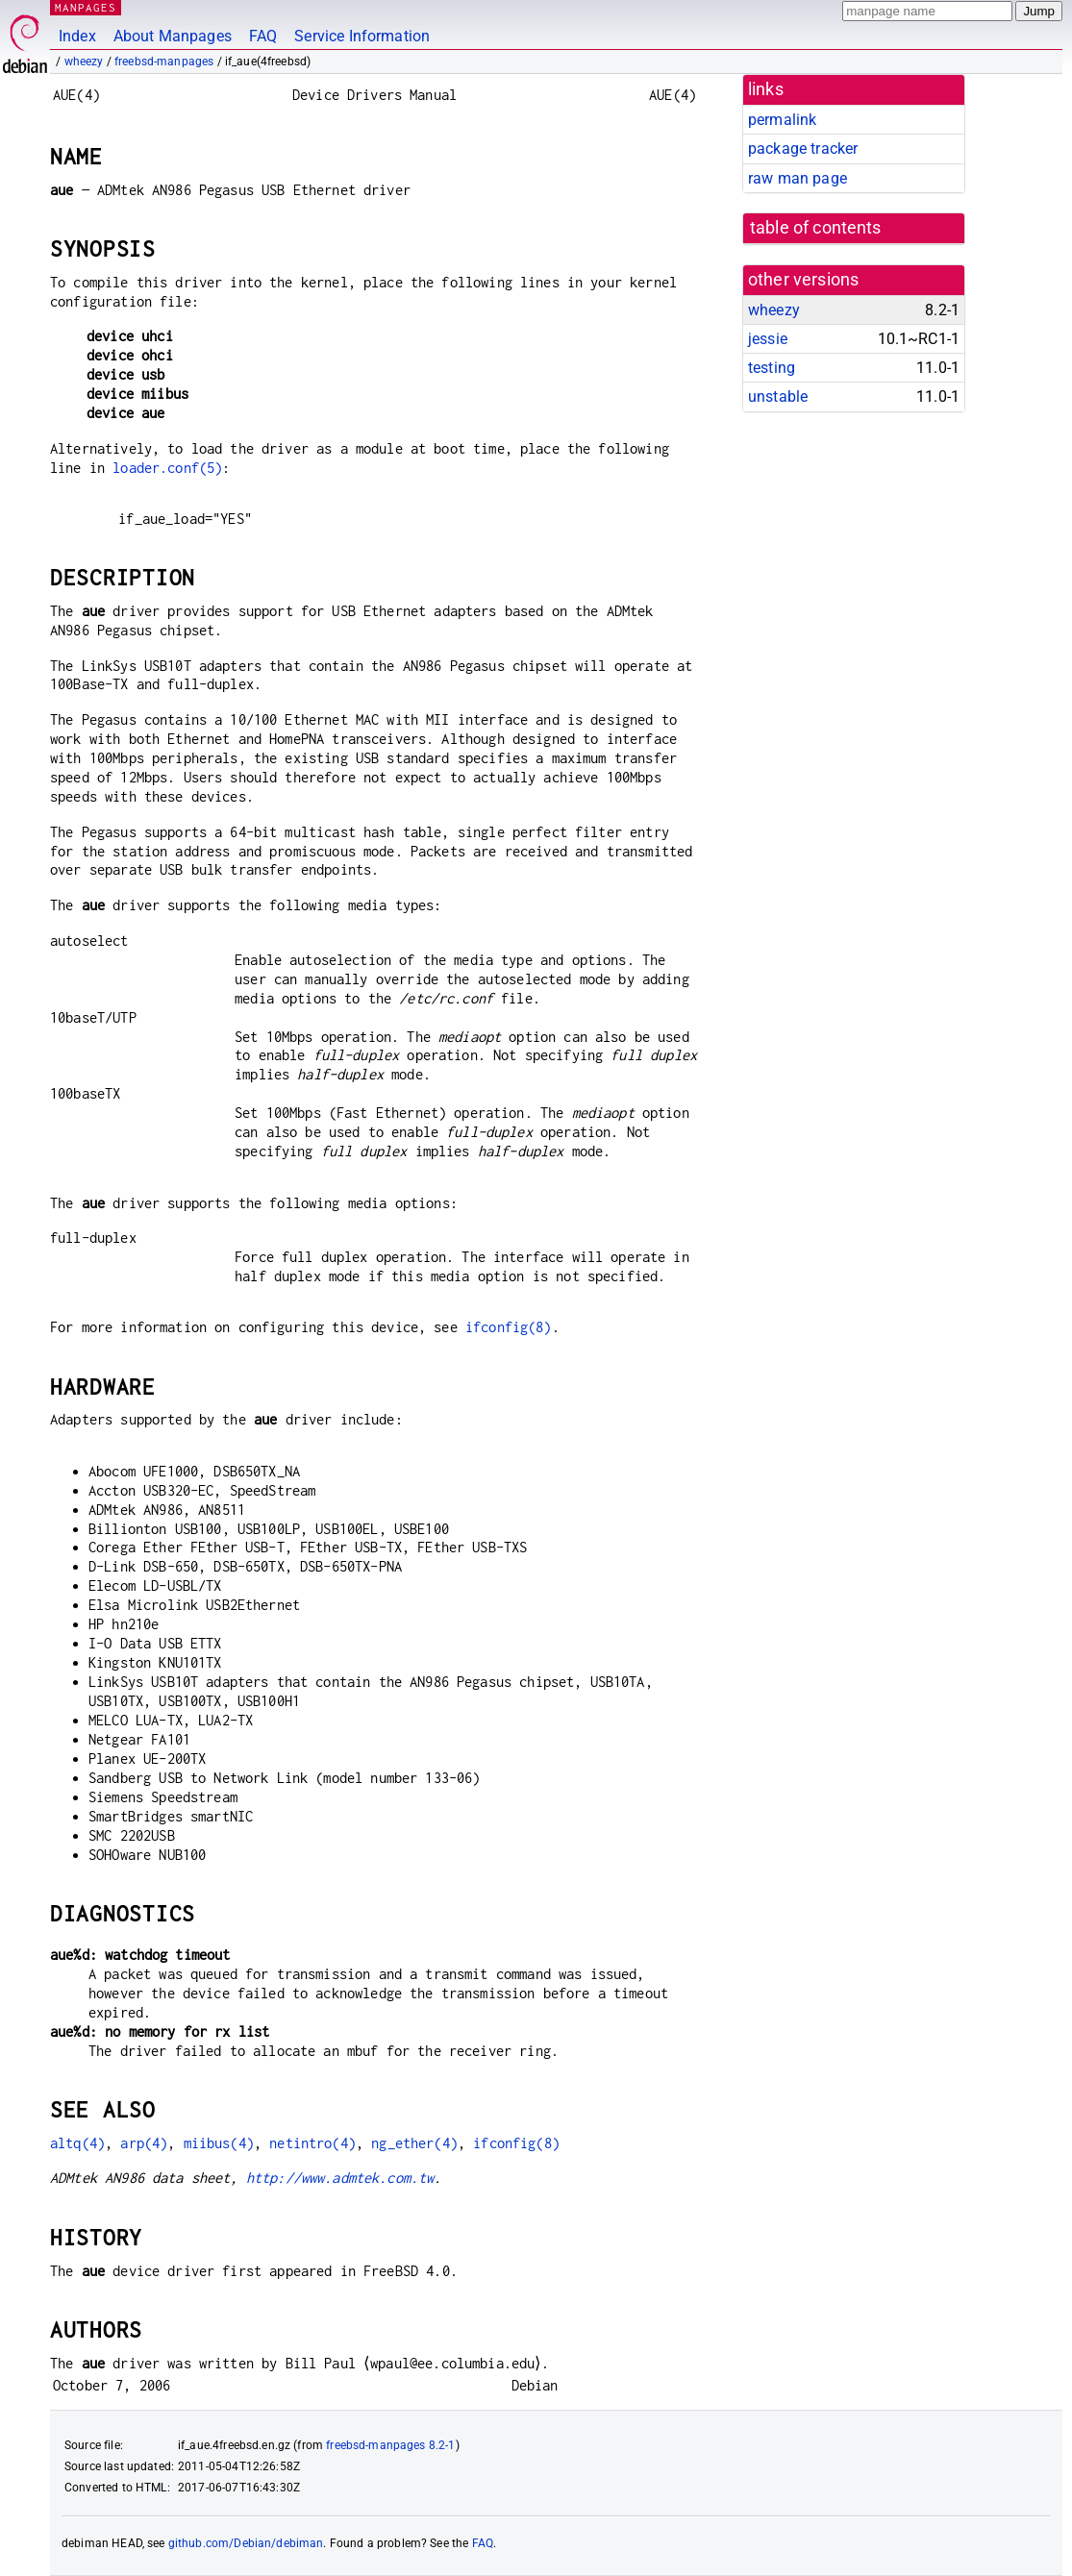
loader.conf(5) (167, 467)
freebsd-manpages (163, 61)
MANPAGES (85, 7)
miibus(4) (219, 2143)
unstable (778, 396)
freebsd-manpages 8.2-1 (390, 2445)
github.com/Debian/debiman (246, 2543)
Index (77, 36)
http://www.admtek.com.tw (340, 2177)
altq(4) (77, 2143)
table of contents (816, 227)
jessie (767, 339)
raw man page (797, 178)
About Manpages (172, 36)
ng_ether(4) (414, 2143)
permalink (782, 120)
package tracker (803, 148)
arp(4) (143, 2143)
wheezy (84, 61)
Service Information (362, 36)
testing (771, 368)
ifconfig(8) (508, 1327)
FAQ (263, 36)
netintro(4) (312, 2143)
